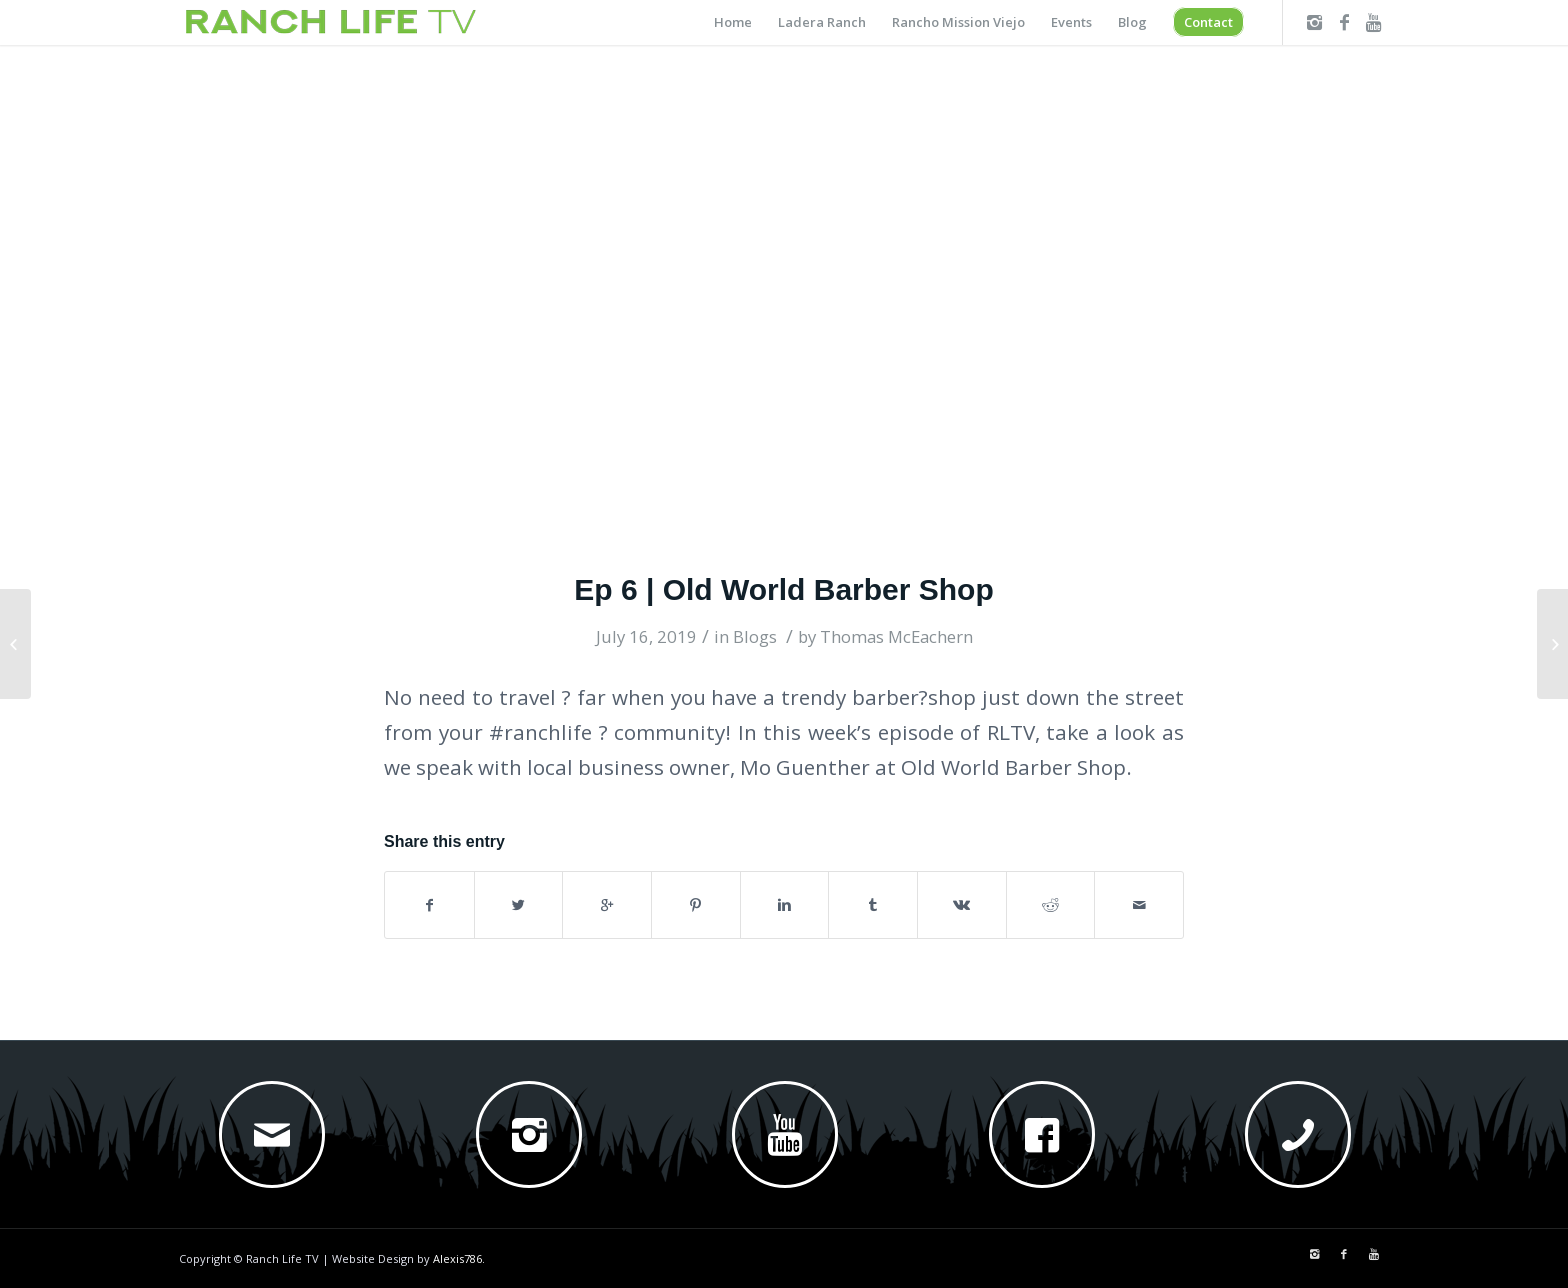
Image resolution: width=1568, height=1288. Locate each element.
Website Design (373, 1258)
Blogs (755, 636)
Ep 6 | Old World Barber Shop (784, 589)
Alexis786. (459, 1258)
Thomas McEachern (896, 636)
